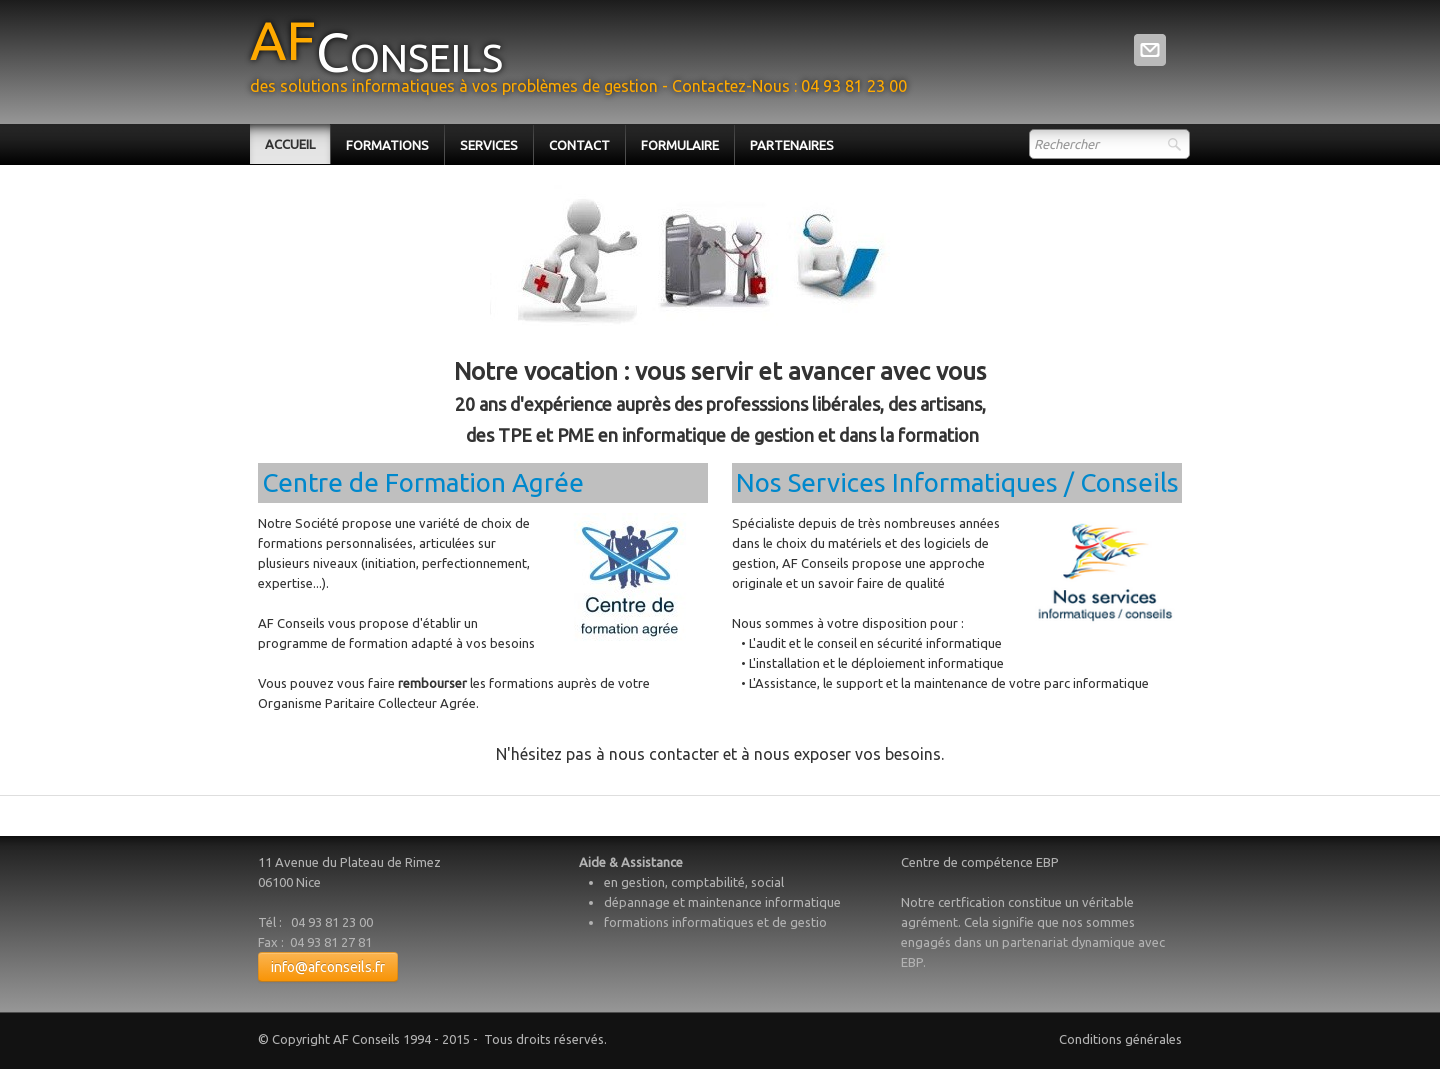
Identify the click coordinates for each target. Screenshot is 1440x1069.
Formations (387, 145)
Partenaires (792, 145)
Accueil (290, 144)
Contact (579, 145)
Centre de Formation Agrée (423, 482)
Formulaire (680, 145)
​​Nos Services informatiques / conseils (957, 482)
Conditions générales (1120, 1039)
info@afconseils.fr (328, 967)
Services (489, 145)
